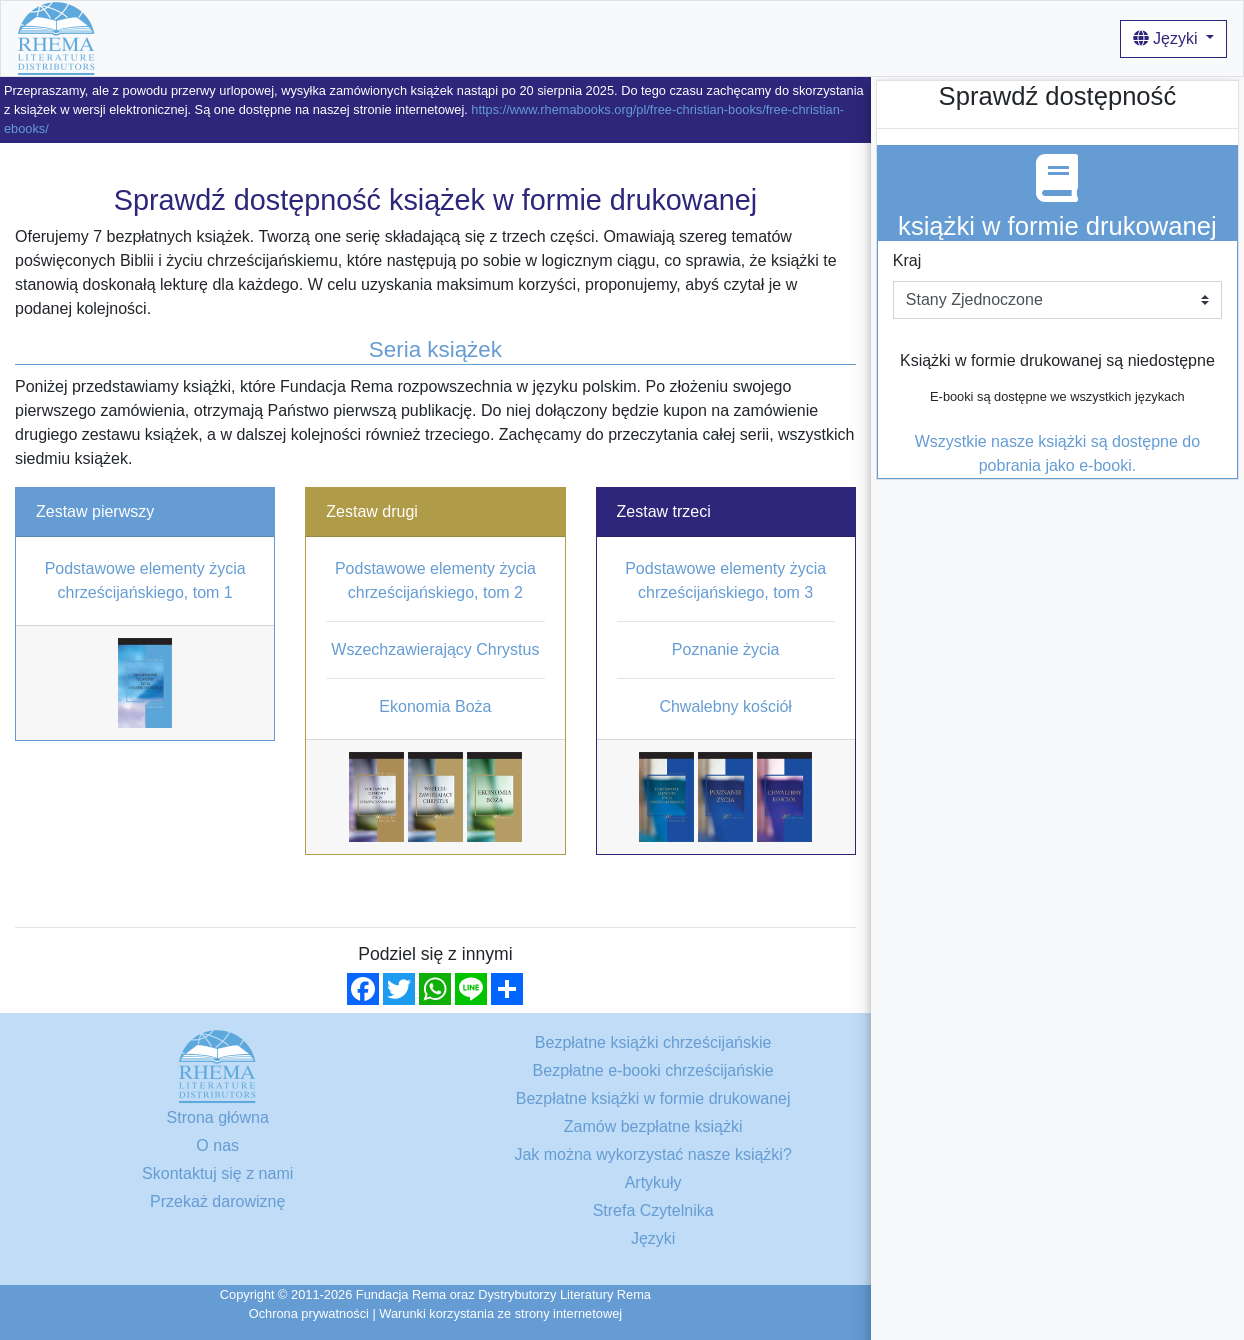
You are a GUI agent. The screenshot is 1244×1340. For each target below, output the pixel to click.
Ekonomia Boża (435, 706)
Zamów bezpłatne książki (653, 1126)
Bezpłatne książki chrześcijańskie (348, 37)
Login (927, 37)
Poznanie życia (726, 649)
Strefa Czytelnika (653, 1210)
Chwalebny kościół (725, 706)
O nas (504, 37)
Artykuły (863, 37)
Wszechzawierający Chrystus (435, 649)
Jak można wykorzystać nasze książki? (680, 37)
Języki (1167, 38)
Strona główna (163, 37)
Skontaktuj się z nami (217, 1173)
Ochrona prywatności (309, 1313)
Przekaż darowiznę (217, 1201)
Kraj (907, 260)
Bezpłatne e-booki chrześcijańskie (653, 1070)
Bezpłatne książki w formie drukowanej (653, 1098)
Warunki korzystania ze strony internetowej (500, 1313)
